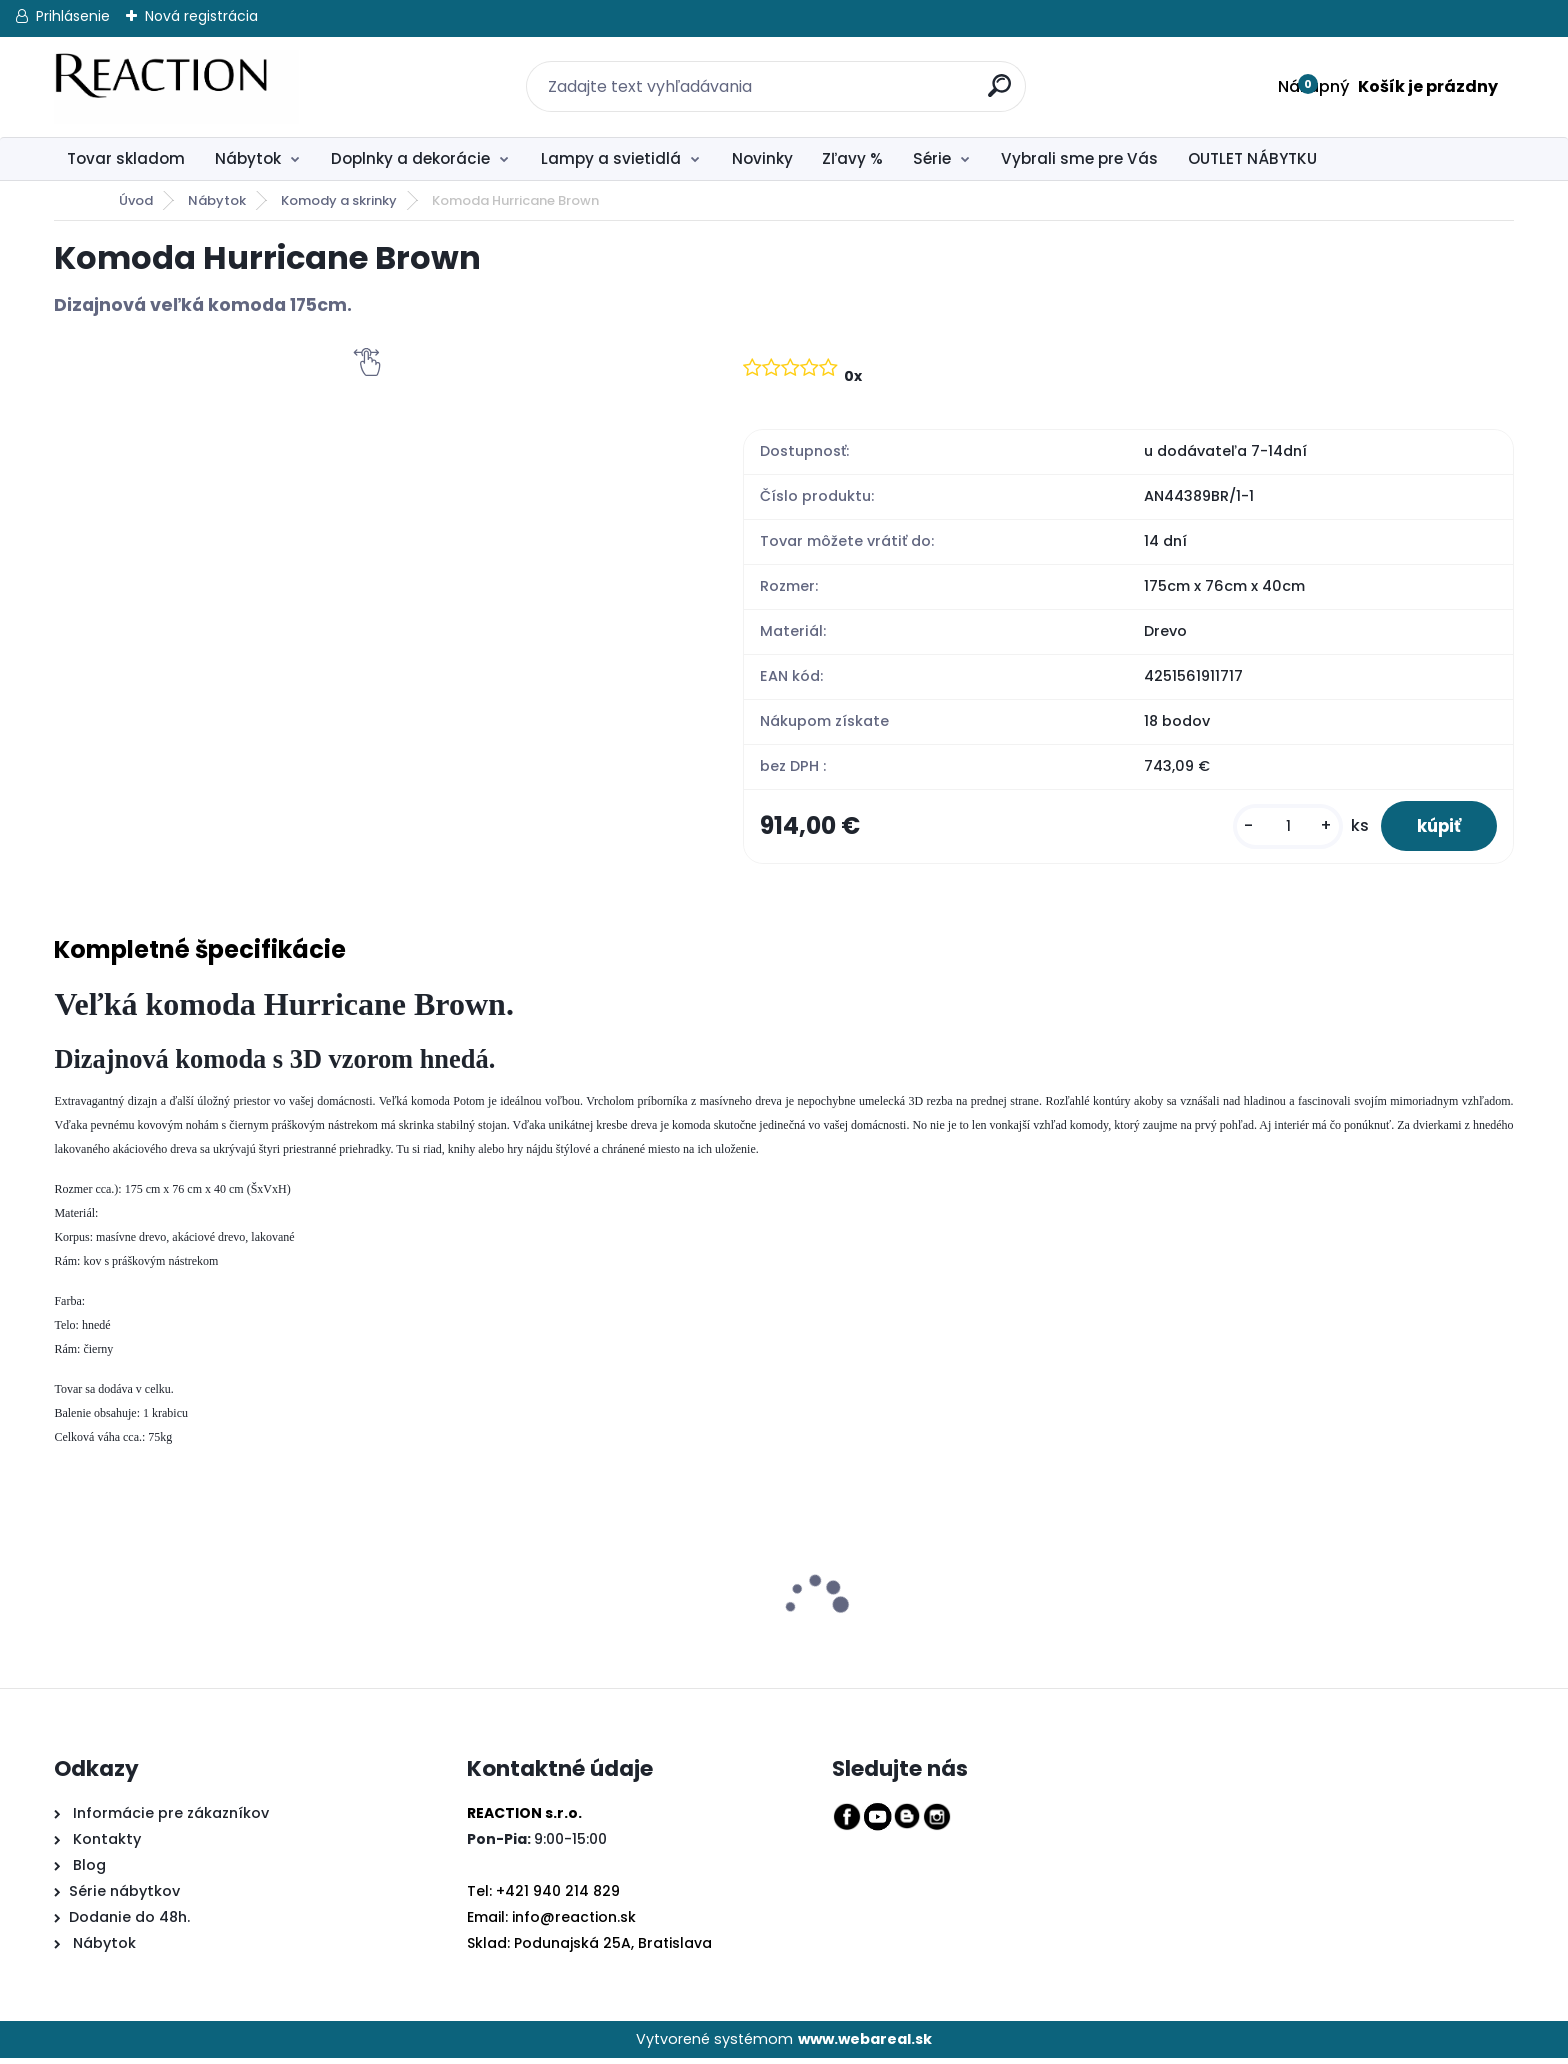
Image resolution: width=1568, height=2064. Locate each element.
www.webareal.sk (865, 2044)
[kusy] (1277, 828)
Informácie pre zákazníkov (169, 1819)
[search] (989, 74)
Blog (87, 1870)
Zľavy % (852, 158)
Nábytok (248, 158)
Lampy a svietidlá (611, 158)
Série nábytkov (124, 1896)
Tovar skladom (126, 158)
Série (932, 158)
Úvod (136, 200)
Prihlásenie (73, 16)
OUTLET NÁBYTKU (1252, 158)
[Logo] (176, 87)
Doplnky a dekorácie (410, 158)
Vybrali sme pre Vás (1079, 158)
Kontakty (107, 1845)
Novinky (762, 158)
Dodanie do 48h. (129, 1922)
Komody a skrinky (339, 200)
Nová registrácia (201, 16)
